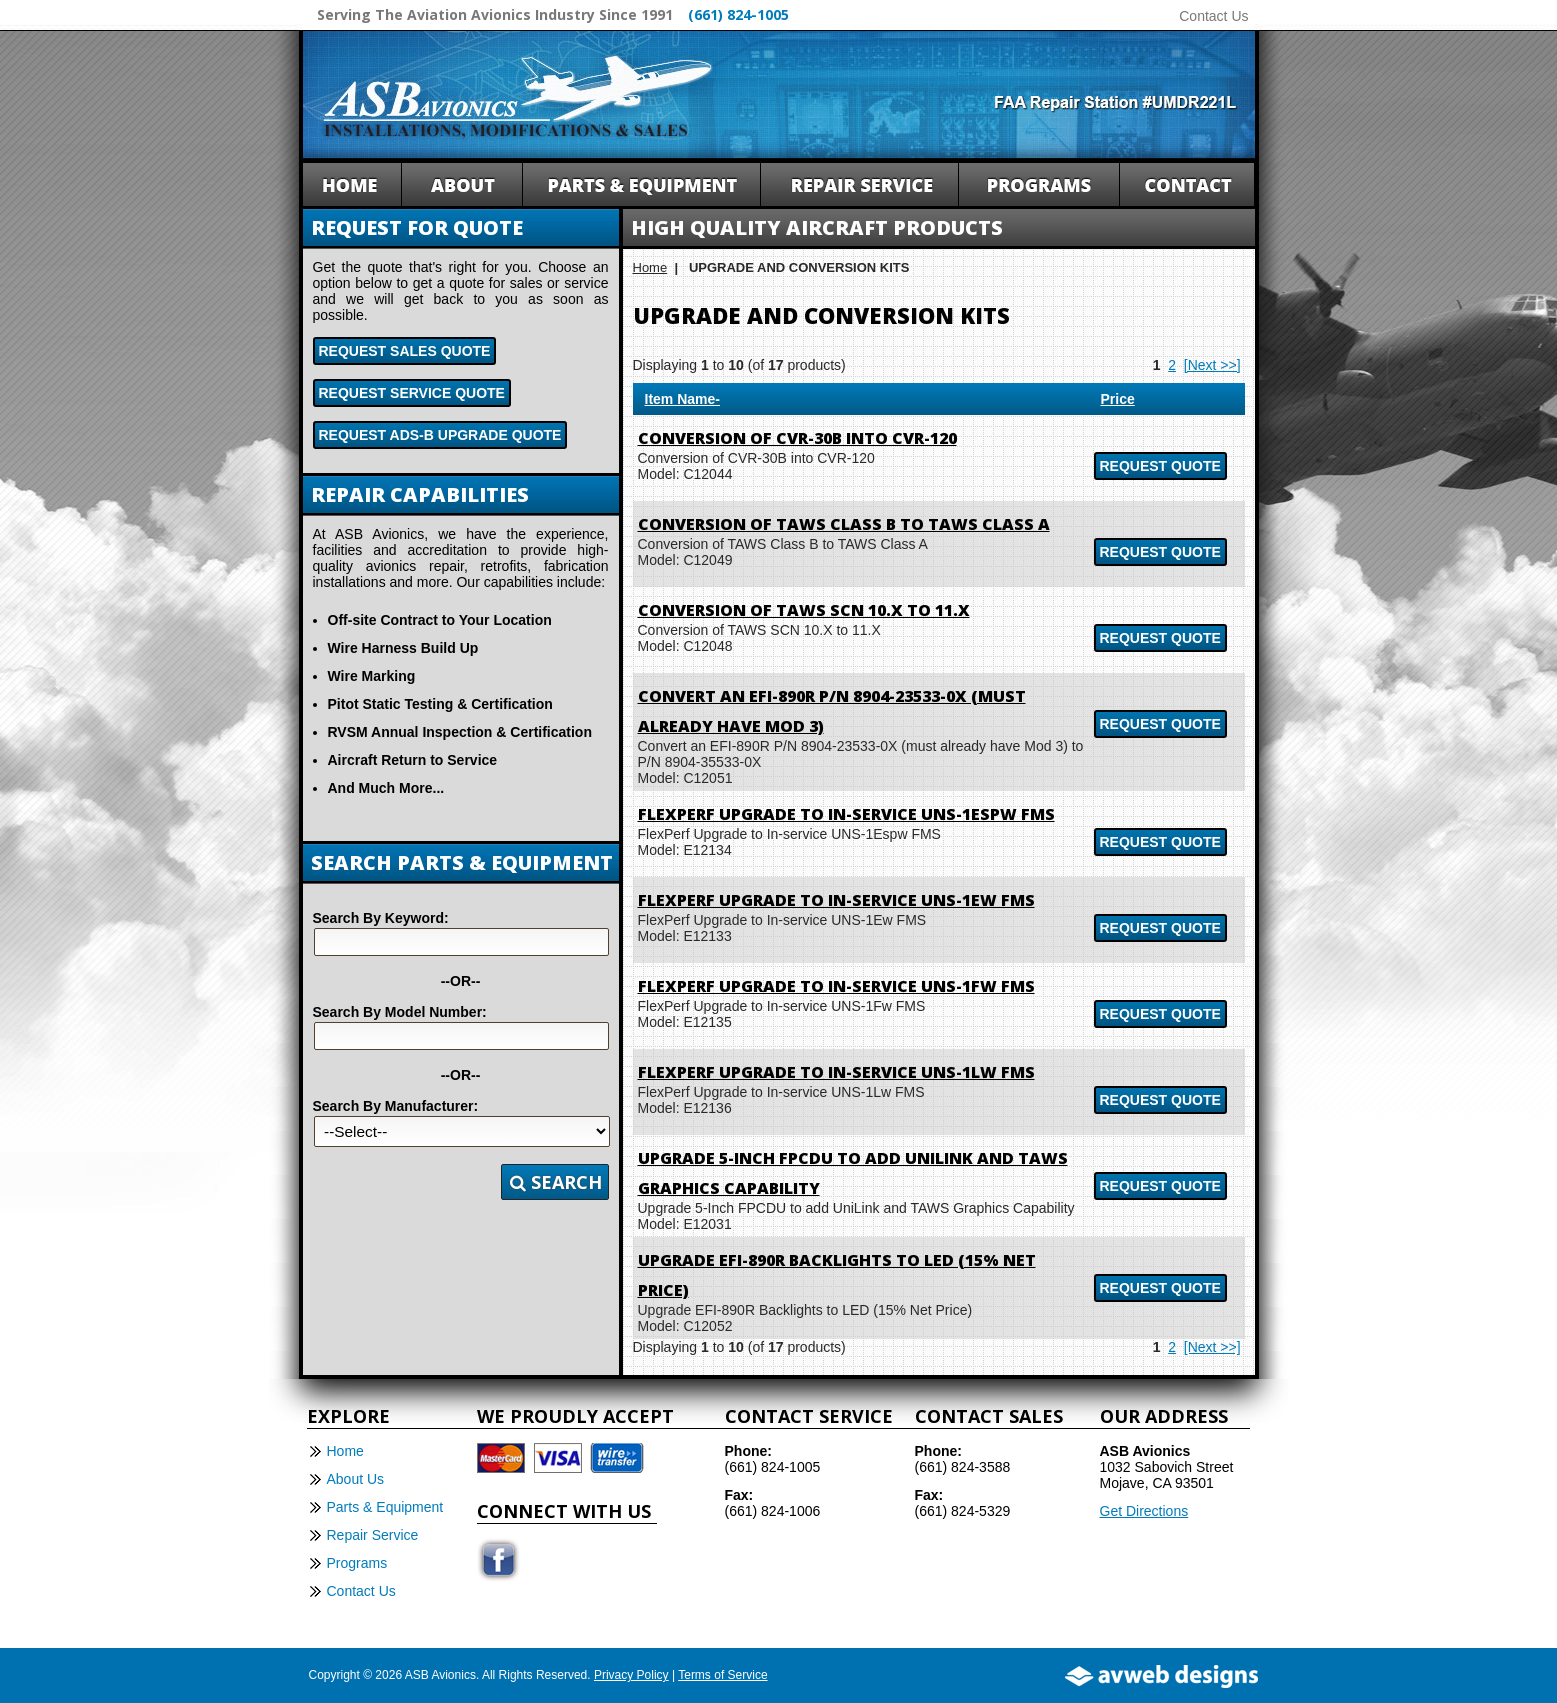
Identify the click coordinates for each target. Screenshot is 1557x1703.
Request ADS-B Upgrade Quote (440, 435)
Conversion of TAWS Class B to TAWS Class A (844, 524)
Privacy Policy (631, 1675)
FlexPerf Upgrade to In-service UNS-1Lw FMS (836, 1072)
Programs (357, 1563)
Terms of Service (722, 1675)
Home (650, 267)
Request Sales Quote (405, 351)
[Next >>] (1212, 365)
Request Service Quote (412, 393)
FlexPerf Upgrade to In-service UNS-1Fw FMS (836, 986)
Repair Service (373, 1535)
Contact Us (1213, 16)
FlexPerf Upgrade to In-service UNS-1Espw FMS (846, 814)
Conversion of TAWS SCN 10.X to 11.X (804, 610)
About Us (356, 1479)
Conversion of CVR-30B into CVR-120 (797, 438)
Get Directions (1144, 1511)
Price (1118, 399)
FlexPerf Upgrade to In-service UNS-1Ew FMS (836, 900)
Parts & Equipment (385, 1507)
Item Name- (682, 399)
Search (556, 1182)
